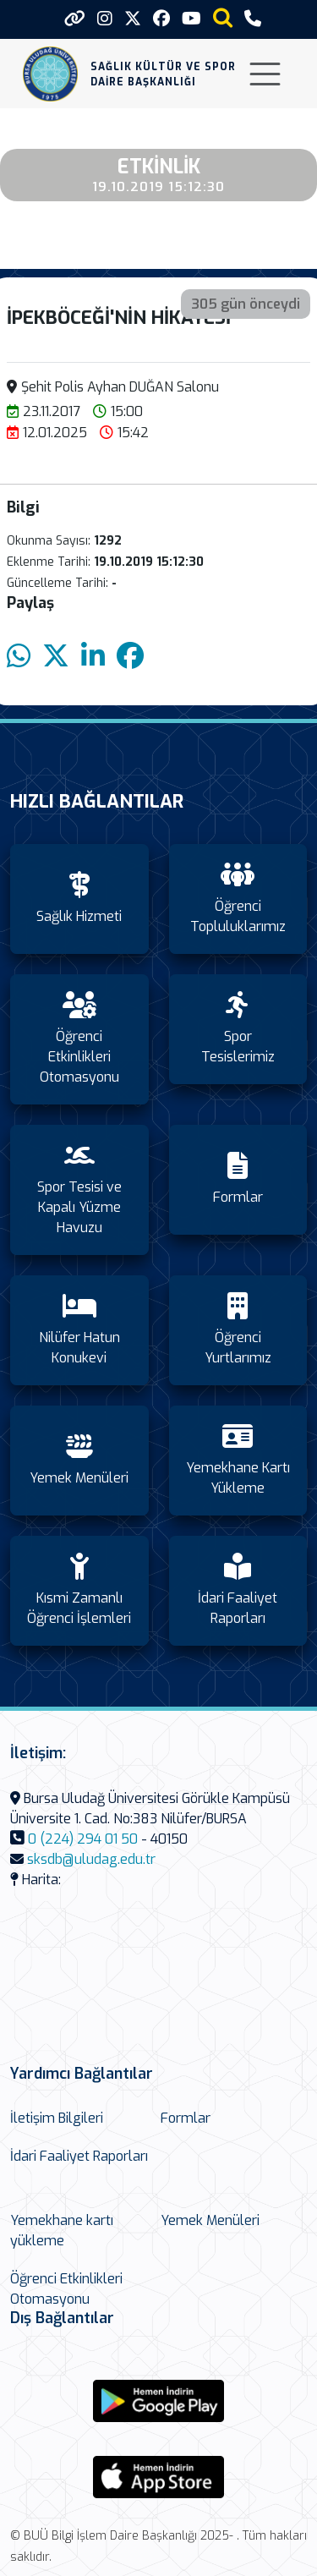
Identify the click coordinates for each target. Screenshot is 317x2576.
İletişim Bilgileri (56, 2118)
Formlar (185, 2118)
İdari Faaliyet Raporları (79, 2156)
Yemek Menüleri (210, 2220)
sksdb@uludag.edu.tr (91, 1859)
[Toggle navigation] (265, 74)
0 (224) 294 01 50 (83, 1839)
